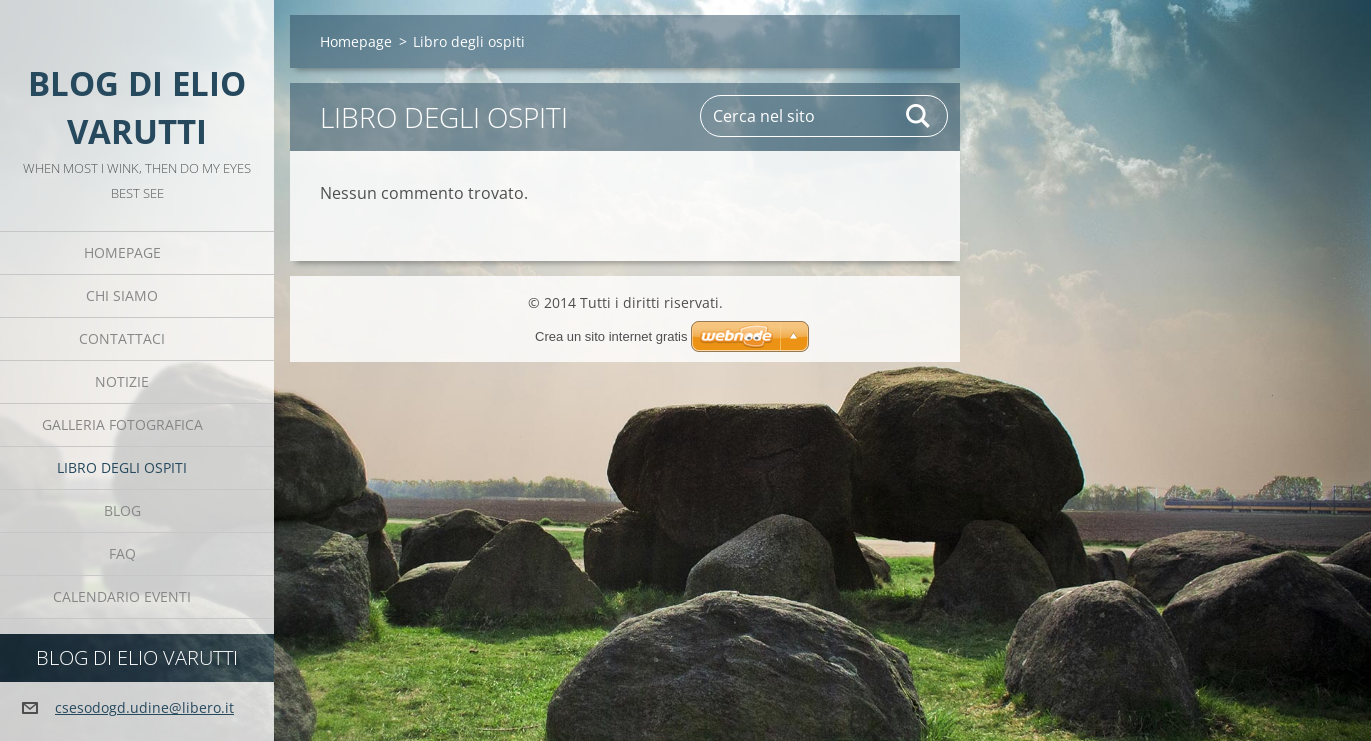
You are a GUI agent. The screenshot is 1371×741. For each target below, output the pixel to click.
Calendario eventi (122, 596)
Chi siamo (122, 295)
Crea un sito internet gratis (611, 336)
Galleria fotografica (122, 424)
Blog (122, 510)
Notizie (122, 381)
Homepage (122, 252)
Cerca (919, 116)
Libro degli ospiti (122, 467)
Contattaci (122, 338)
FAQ (122, 553)
